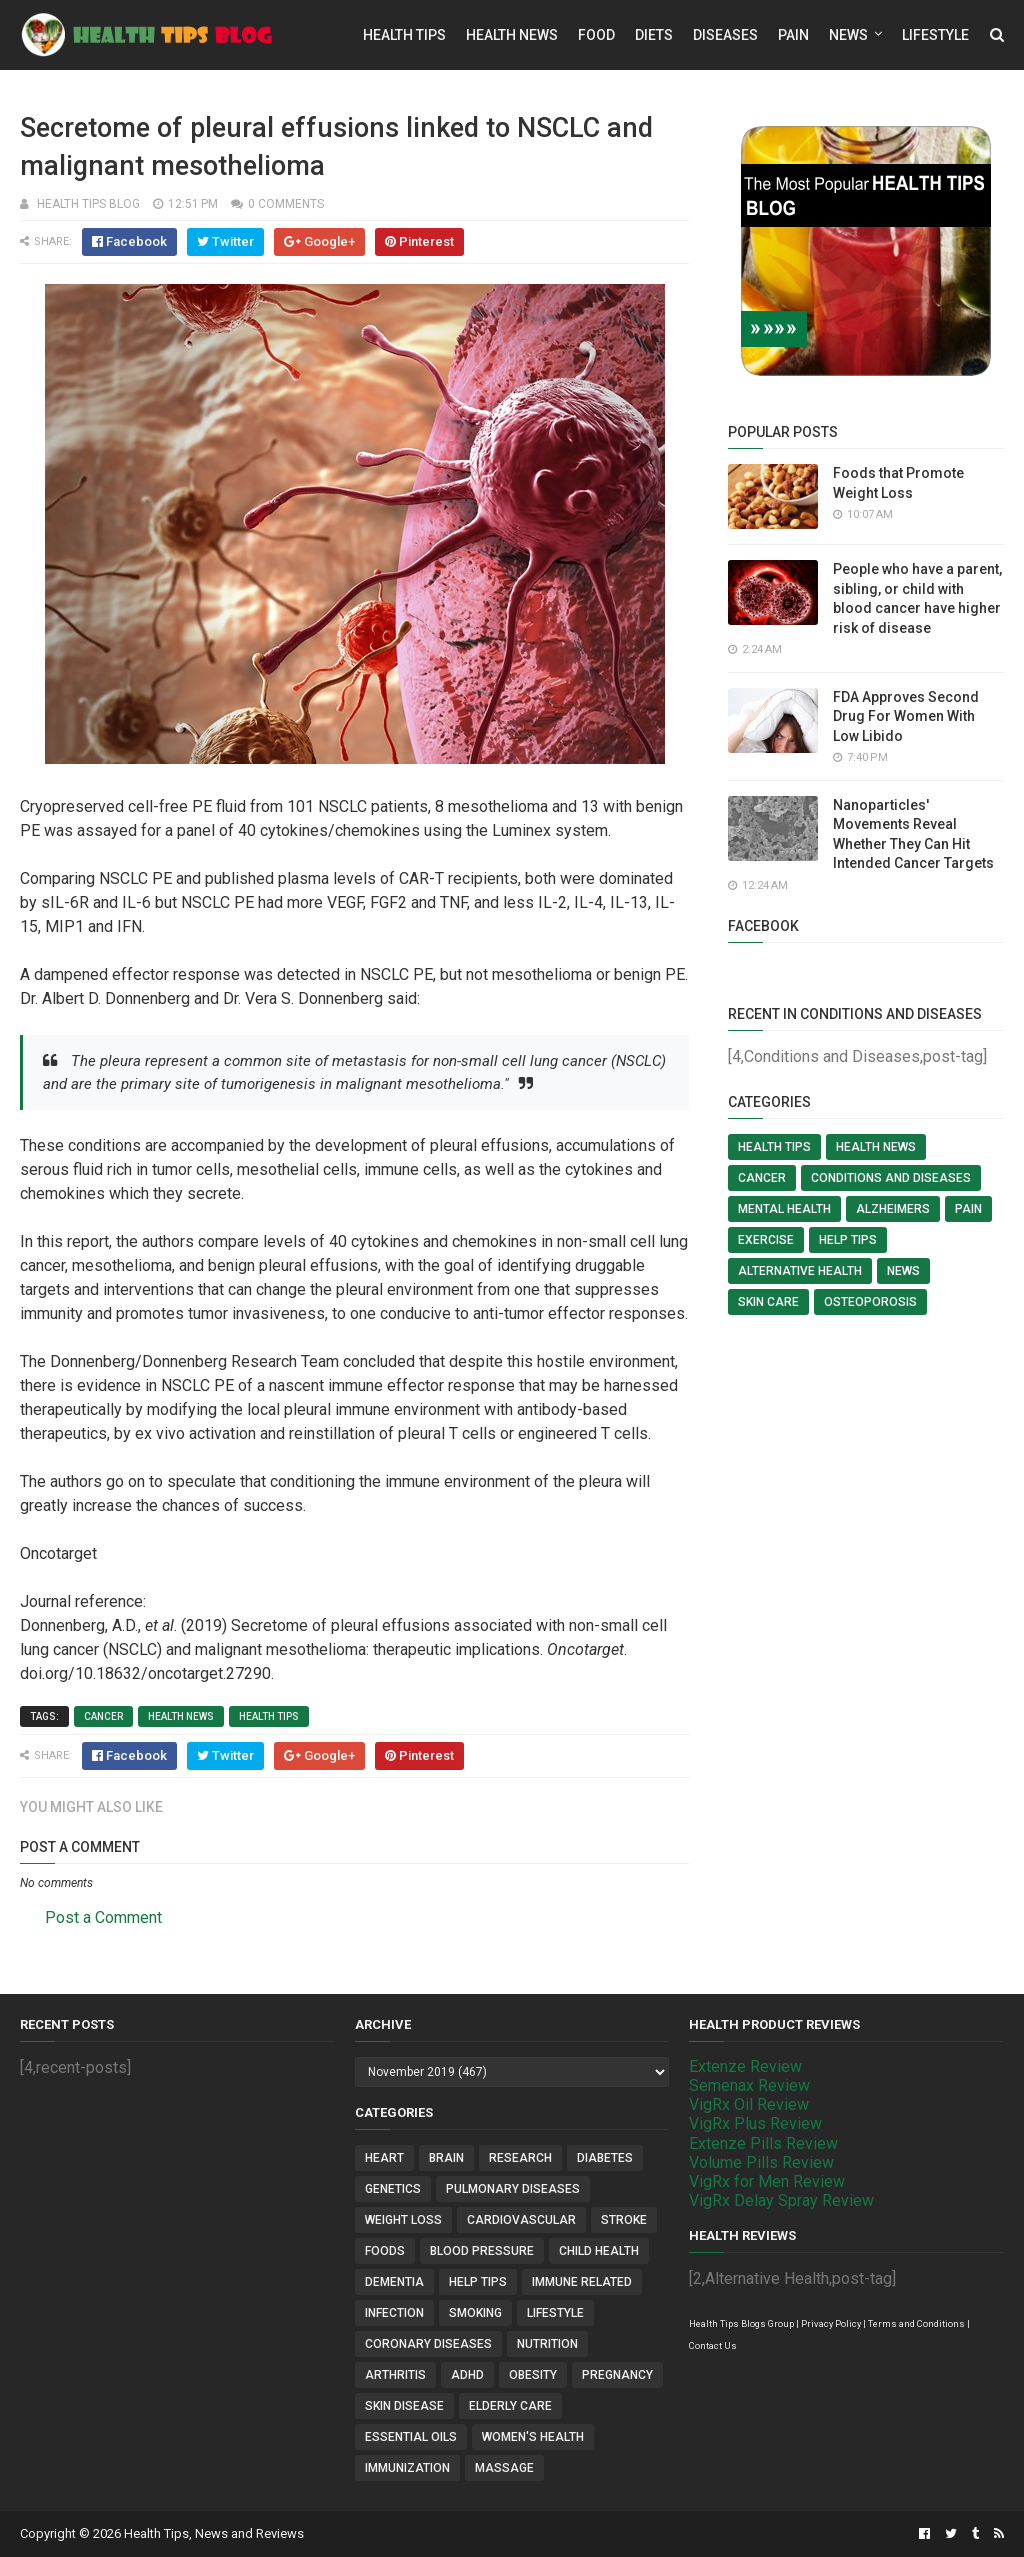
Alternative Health (800, 1271)
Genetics (393, 2189)
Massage (504, 2468)
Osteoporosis (870, 1302)
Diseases (725, 35)
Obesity (533, 2375)
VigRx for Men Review (767, 2181)
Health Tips (404, 35)
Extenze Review (745, 2066)
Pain (793, 35)
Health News (512, 35)
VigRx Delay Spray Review (781, 2200)
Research (520, 2158)
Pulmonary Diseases (513, 2189)
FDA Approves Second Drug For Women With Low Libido (906, 716)
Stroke (624, 2220)
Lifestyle (935, 35)
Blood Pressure (482, 2251)
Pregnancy (617, 2375)
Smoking (475, 2313)
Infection (394, 2313)
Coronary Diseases (428, 2344)
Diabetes (605, 2158)
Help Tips (848, 1240)
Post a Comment (103, 1917)
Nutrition (547, 2344)
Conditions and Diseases (891, 1178)
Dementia (394, 2282)
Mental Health (784, 1209)
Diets (654, 35)
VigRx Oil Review (749, 2104)
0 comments (286, 204)
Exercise (766, 1240)
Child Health (599, 2251)
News (848, 35)
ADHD (467, 2375)
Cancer (103, 1716)
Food (596, 35)
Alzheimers (893, 1209)
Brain (446, 2158)
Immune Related (582, 2282)
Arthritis (395, 2375)
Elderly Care (510, 2406)
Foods (385, 2251)
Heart (384, 2158)
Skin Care (768, 1302)
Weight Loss (403, 2220)
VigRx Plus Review (755, 2123)
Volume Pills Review (761, 2162)
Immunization (407, 2468)
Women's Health (533, 2437)
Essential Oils (411, 2437)
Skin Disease (404, 2406)
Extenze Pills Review (763, 2143)
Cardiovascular (521, 2220)
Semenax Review (749, 2085)
